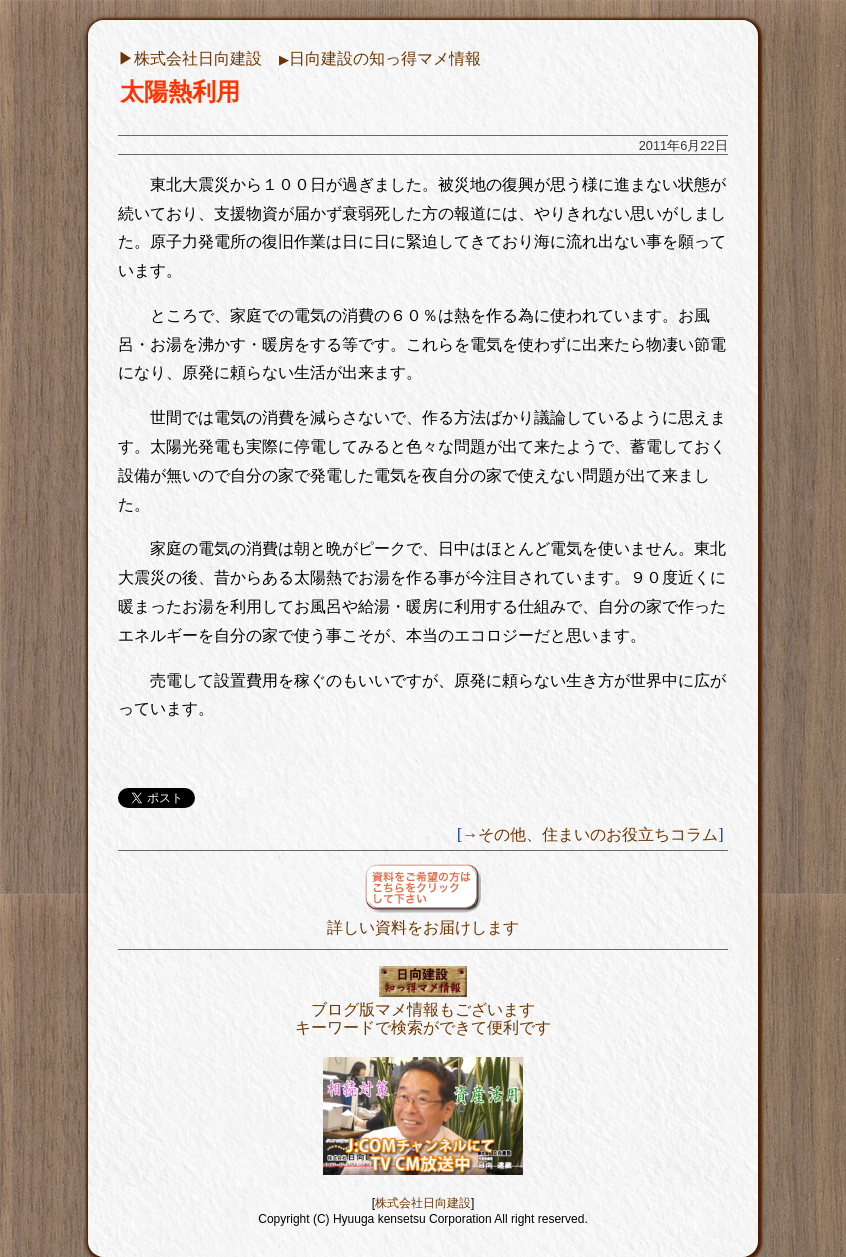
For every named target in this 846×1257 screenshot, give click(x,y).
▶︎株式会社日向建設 (190, 58)
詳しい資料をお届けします (423, 918)
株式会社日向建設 (423, 1203)
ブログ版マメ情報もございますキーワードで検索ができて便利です (423, 1009)
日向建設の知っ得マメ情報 (380, 58)
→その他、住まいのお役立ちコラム (590, 834)
